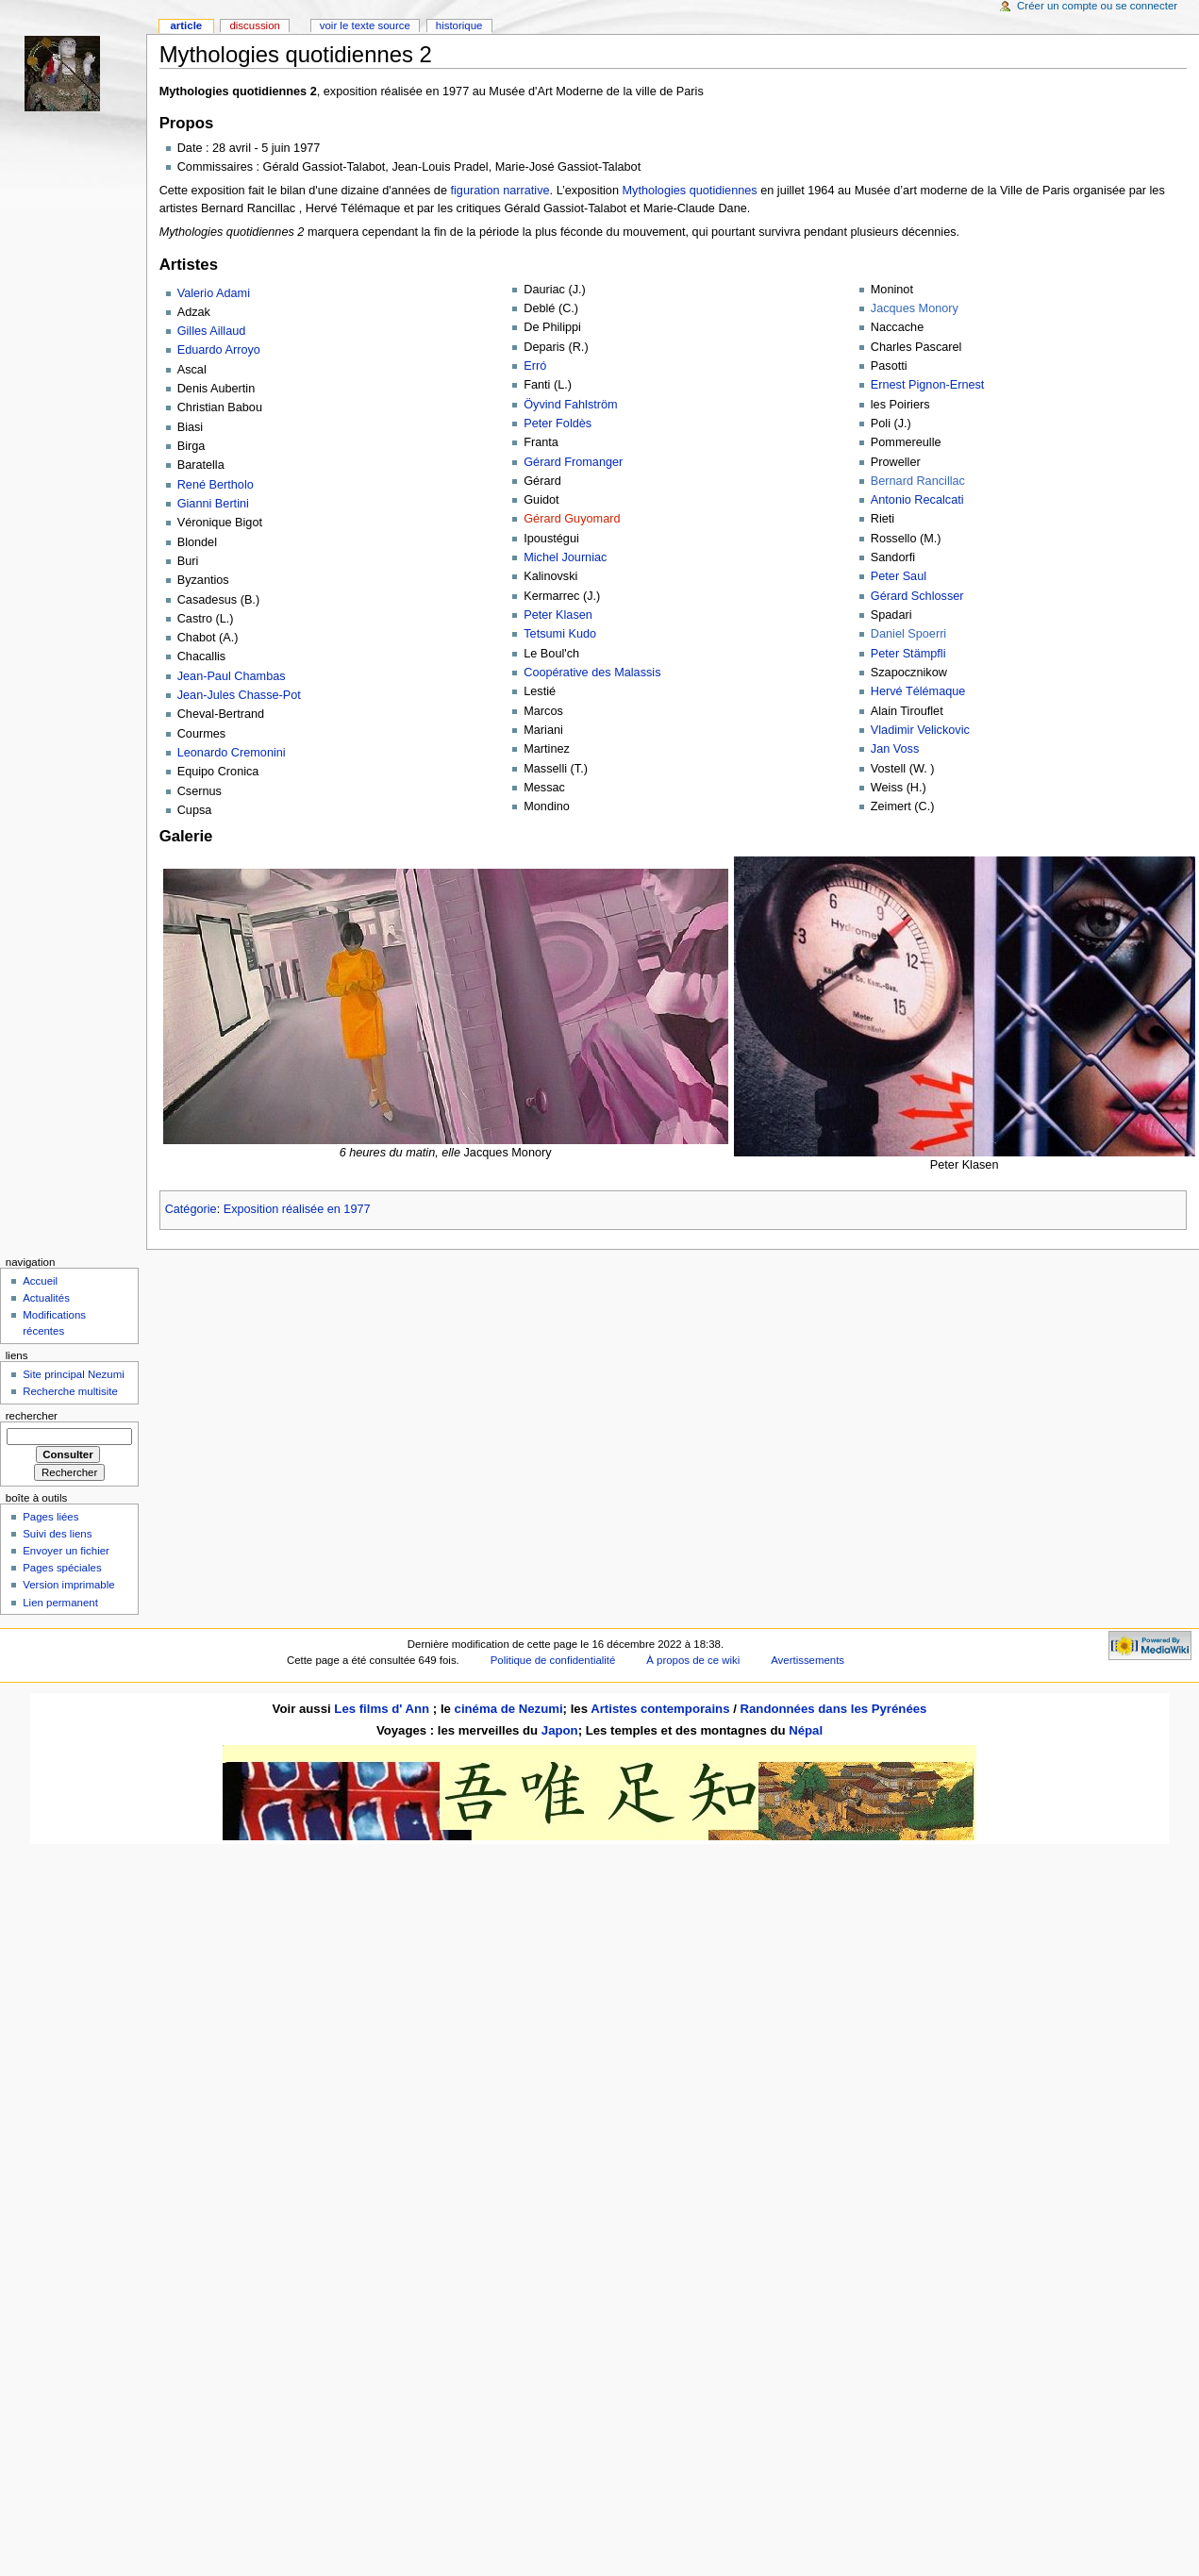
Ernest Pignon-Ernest (928, 384)
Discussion (254, 25)
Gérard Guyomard (572, 518)
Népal (806, 1730)
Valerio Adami (213, 293)
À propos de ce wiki (693, 1660)
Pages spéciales (62, 1567)
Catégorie (191, 1209)
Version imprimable (68, 1584)
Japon (559, 1730)
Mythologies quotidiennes (689, 190)
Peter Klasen (558, 615)
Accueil (40, 1281)
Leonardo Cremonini (231, 752)
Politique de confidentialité (553, 1660)
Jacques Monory (914, 308)
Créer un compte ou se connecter (1097, 5)
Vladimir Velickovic (920, 730)
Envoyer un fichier (66, 1550)
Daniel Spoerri (908, 633)
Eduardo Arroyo (218, 350)
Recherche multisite (70, 1391)
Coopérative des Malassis (592, 672)
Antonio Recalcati (917, 500)
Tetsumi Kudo (560, 633)
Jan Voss (895, 749)
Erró (535, 366)
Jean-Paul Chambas (231, 676)
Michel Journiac (565, 557)
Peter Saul (898, 576)
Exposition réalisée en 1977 (297, 1209)
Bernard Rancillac (918, 481)
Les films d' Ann (383, 1709)
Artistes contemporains (660, 1709)
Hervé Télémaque (918, 691)
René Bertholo (215, 484)
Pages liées (50, 1516)
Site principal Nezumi (74, 1374)
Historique (459, 25)
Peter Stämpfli (908, 653)
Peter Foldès (557, 423)
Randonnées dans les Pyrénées (833, 1709)
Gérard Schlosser (917, 596)
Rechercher (32, 1415)
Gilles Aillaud (211, 331)
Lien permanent (60, 1602)
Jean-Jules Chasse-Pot (239, 695)
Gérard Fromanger (573, 462)
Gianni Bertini (213, 503)
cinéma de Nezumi (509, 1709)
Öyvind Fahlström (570, 404)
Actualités (46, 1298)
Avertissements (807, 1660)
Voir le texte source (365, 25)
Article (186, 25)
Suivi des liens (57, 1533)
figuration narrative (499, 190)
